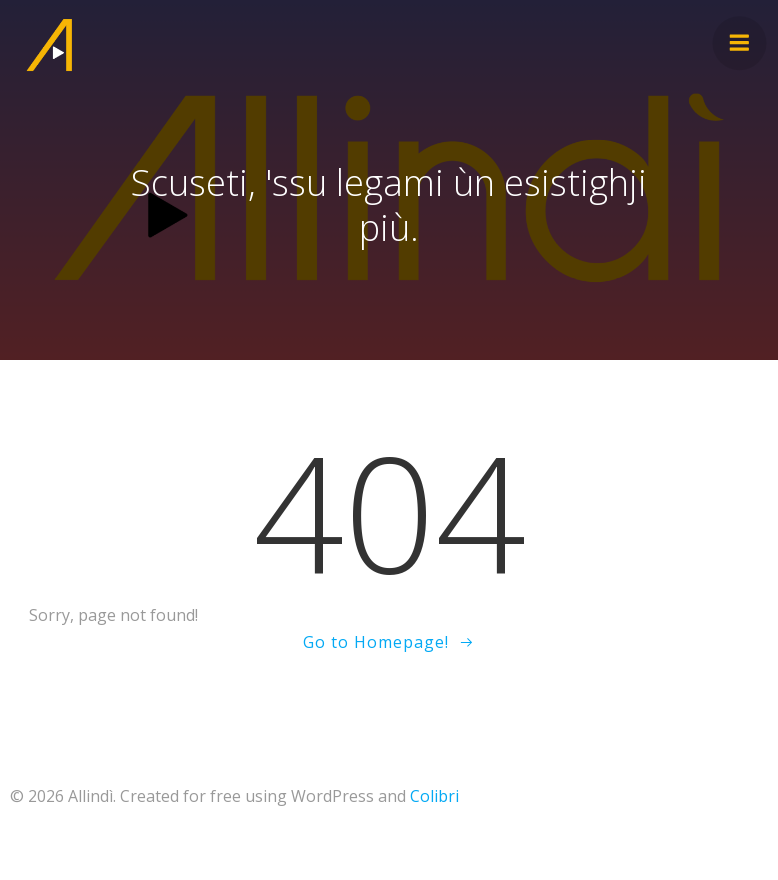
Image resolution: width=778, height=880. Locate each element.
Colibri (434, 796)
